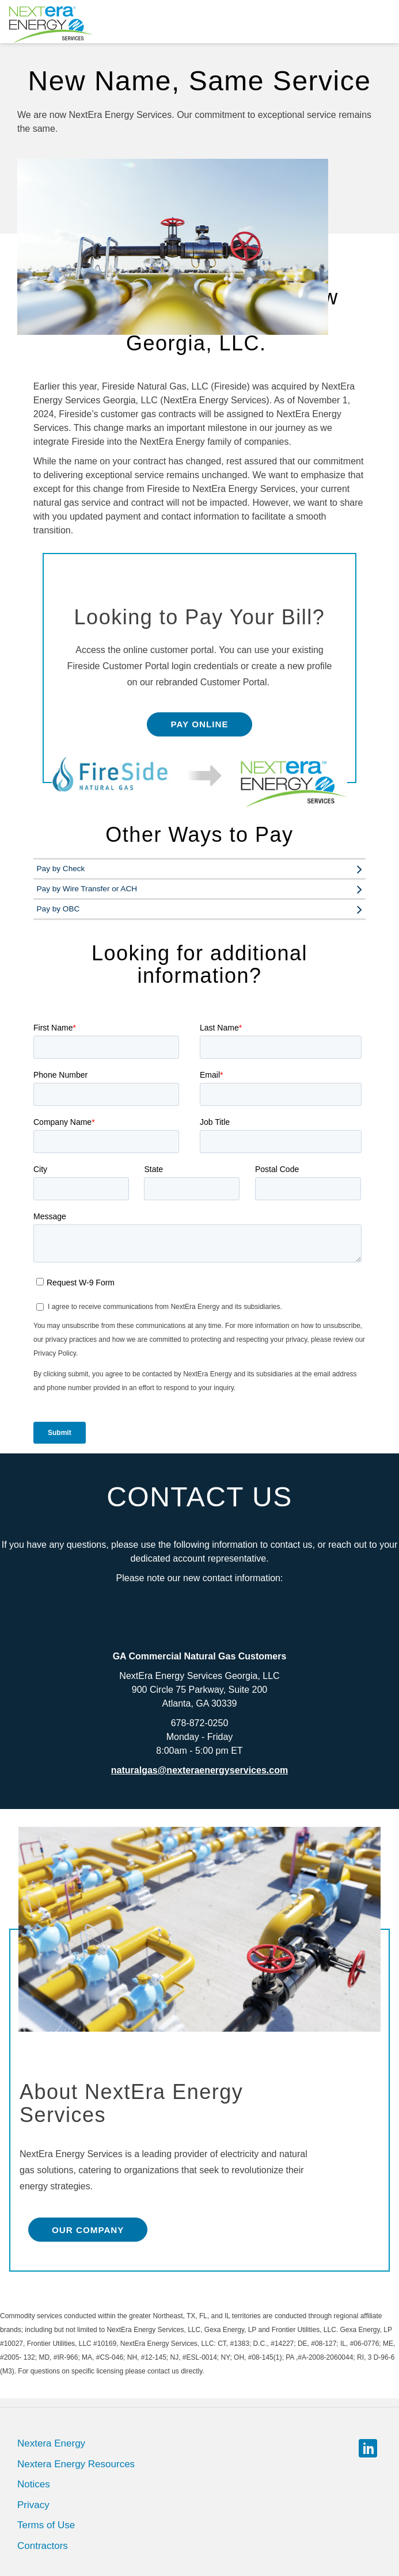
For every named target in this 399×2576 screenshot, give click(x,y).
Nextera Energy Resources (76, 2464)
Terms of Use (46, 2525)
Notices (33, 2484)
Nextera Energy (51, 2443)
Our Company (88, 2230)
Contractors (42, 2545)
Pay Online (199, 724)
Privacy (33, 2504)
